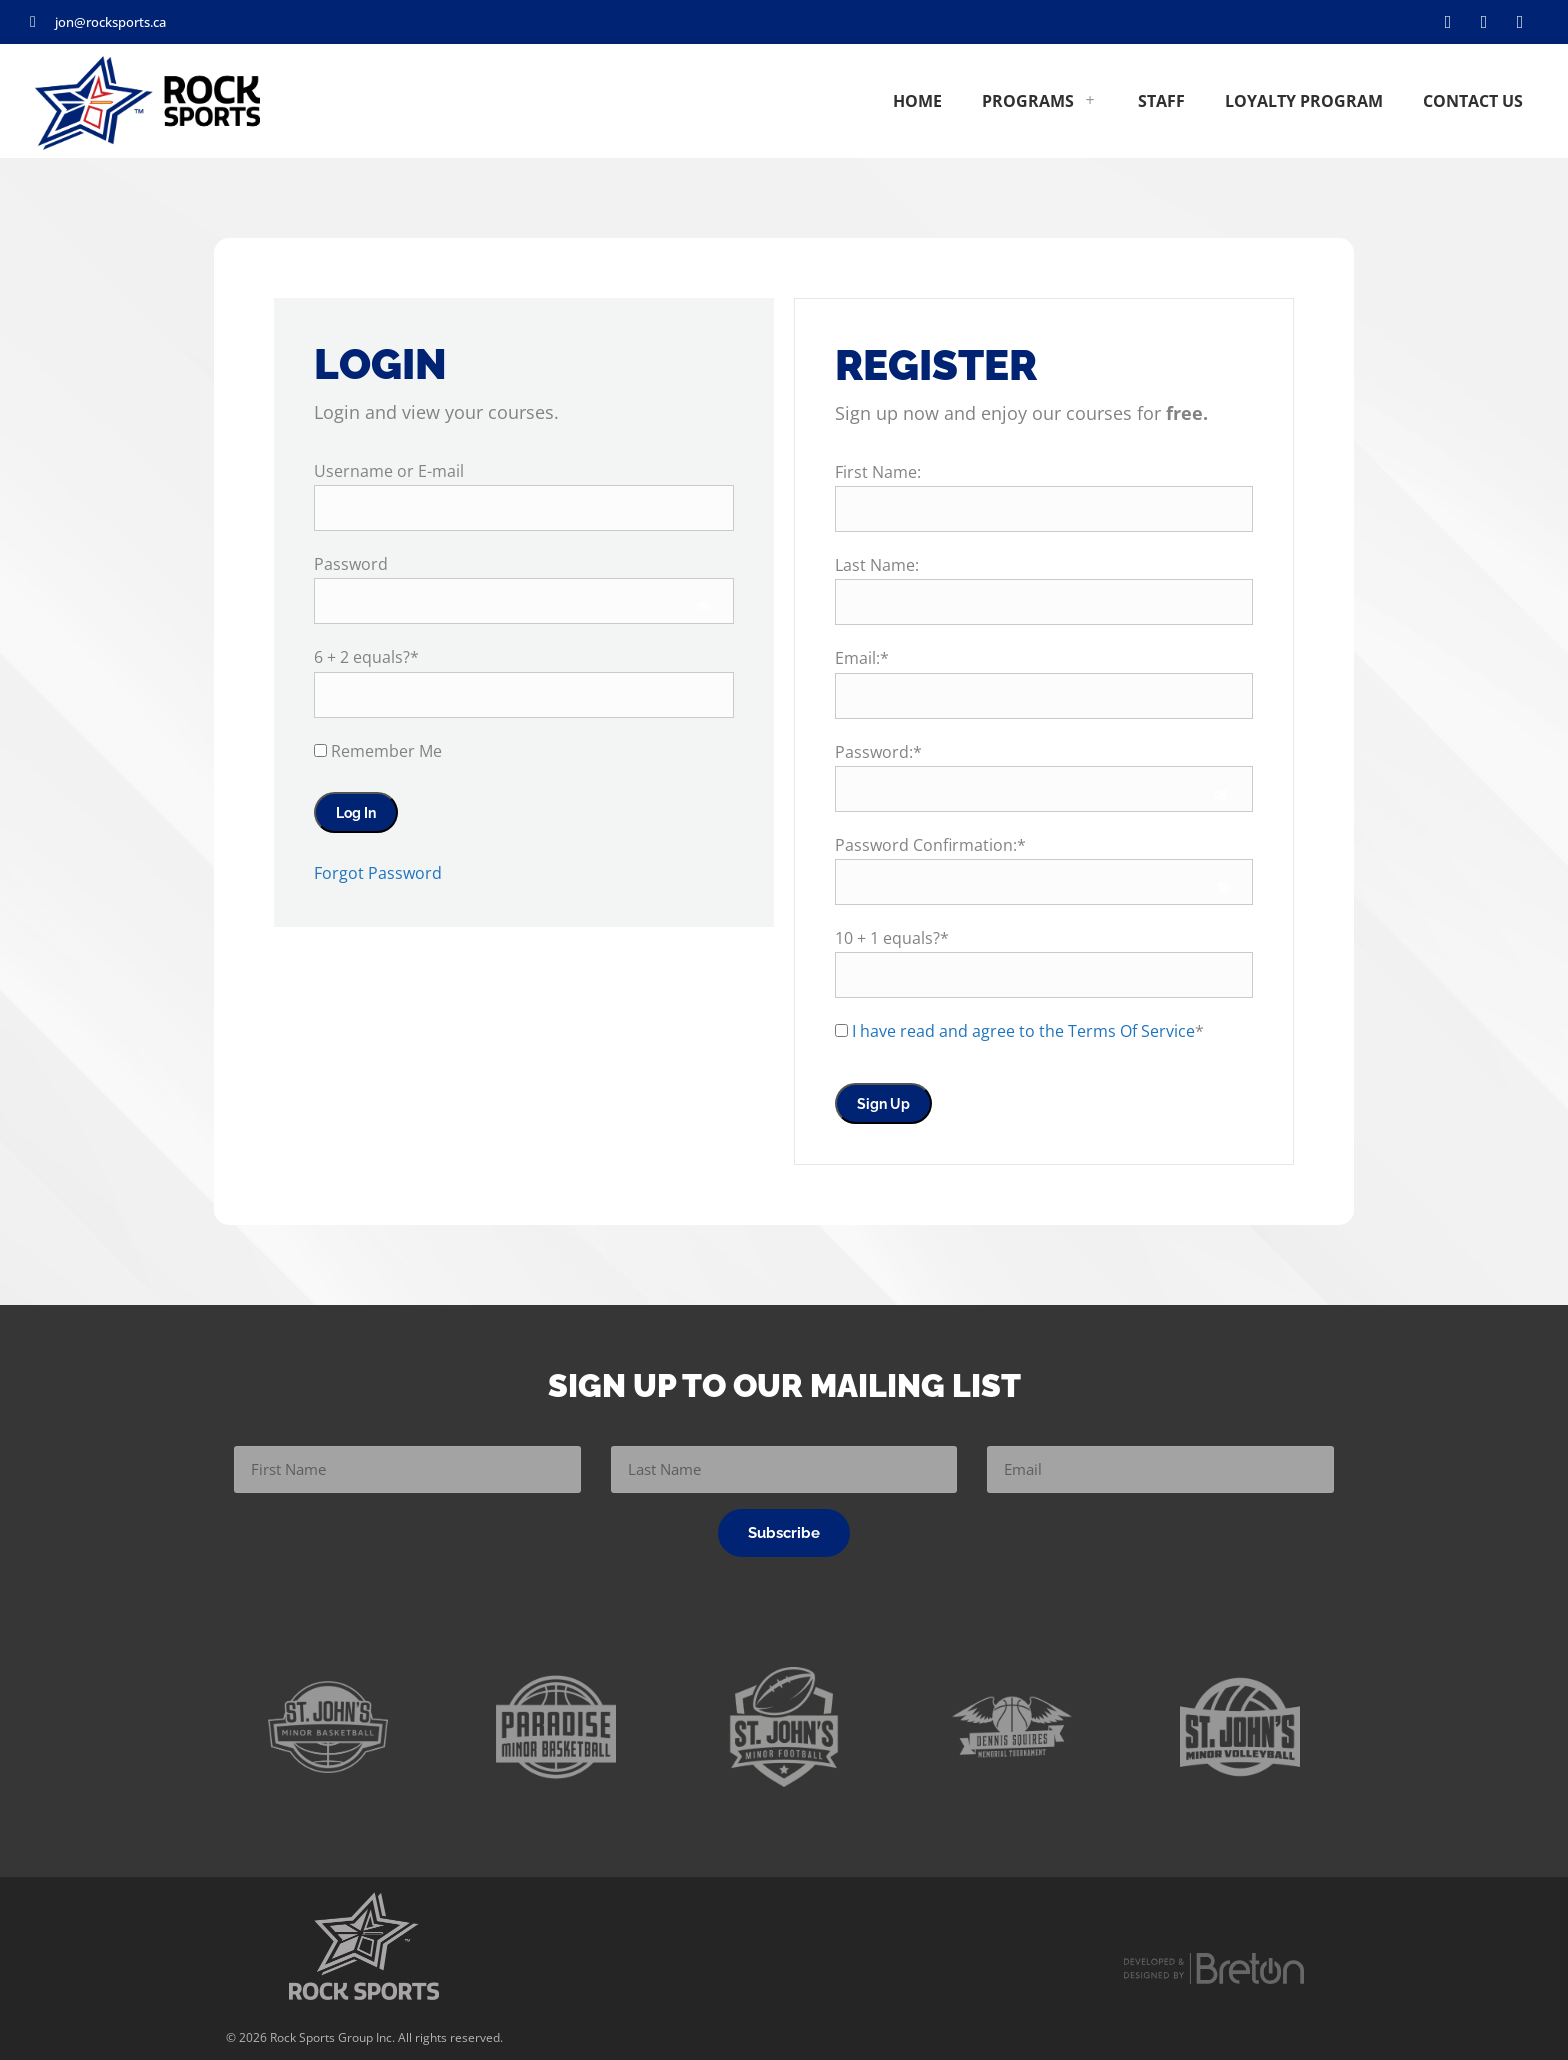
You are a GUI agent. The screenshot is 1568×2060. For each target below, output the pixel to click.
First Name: (878, 472)
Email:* (862, 658)
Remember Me (378, 751)
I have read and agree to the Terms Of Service (1023, 1031)
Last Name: (877, 565)
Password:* (878, 752)
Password (351, 564)
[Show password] (704, 606)
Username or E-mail (389, 471)
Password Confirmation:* (930, 845)
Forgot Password (378, 873)
